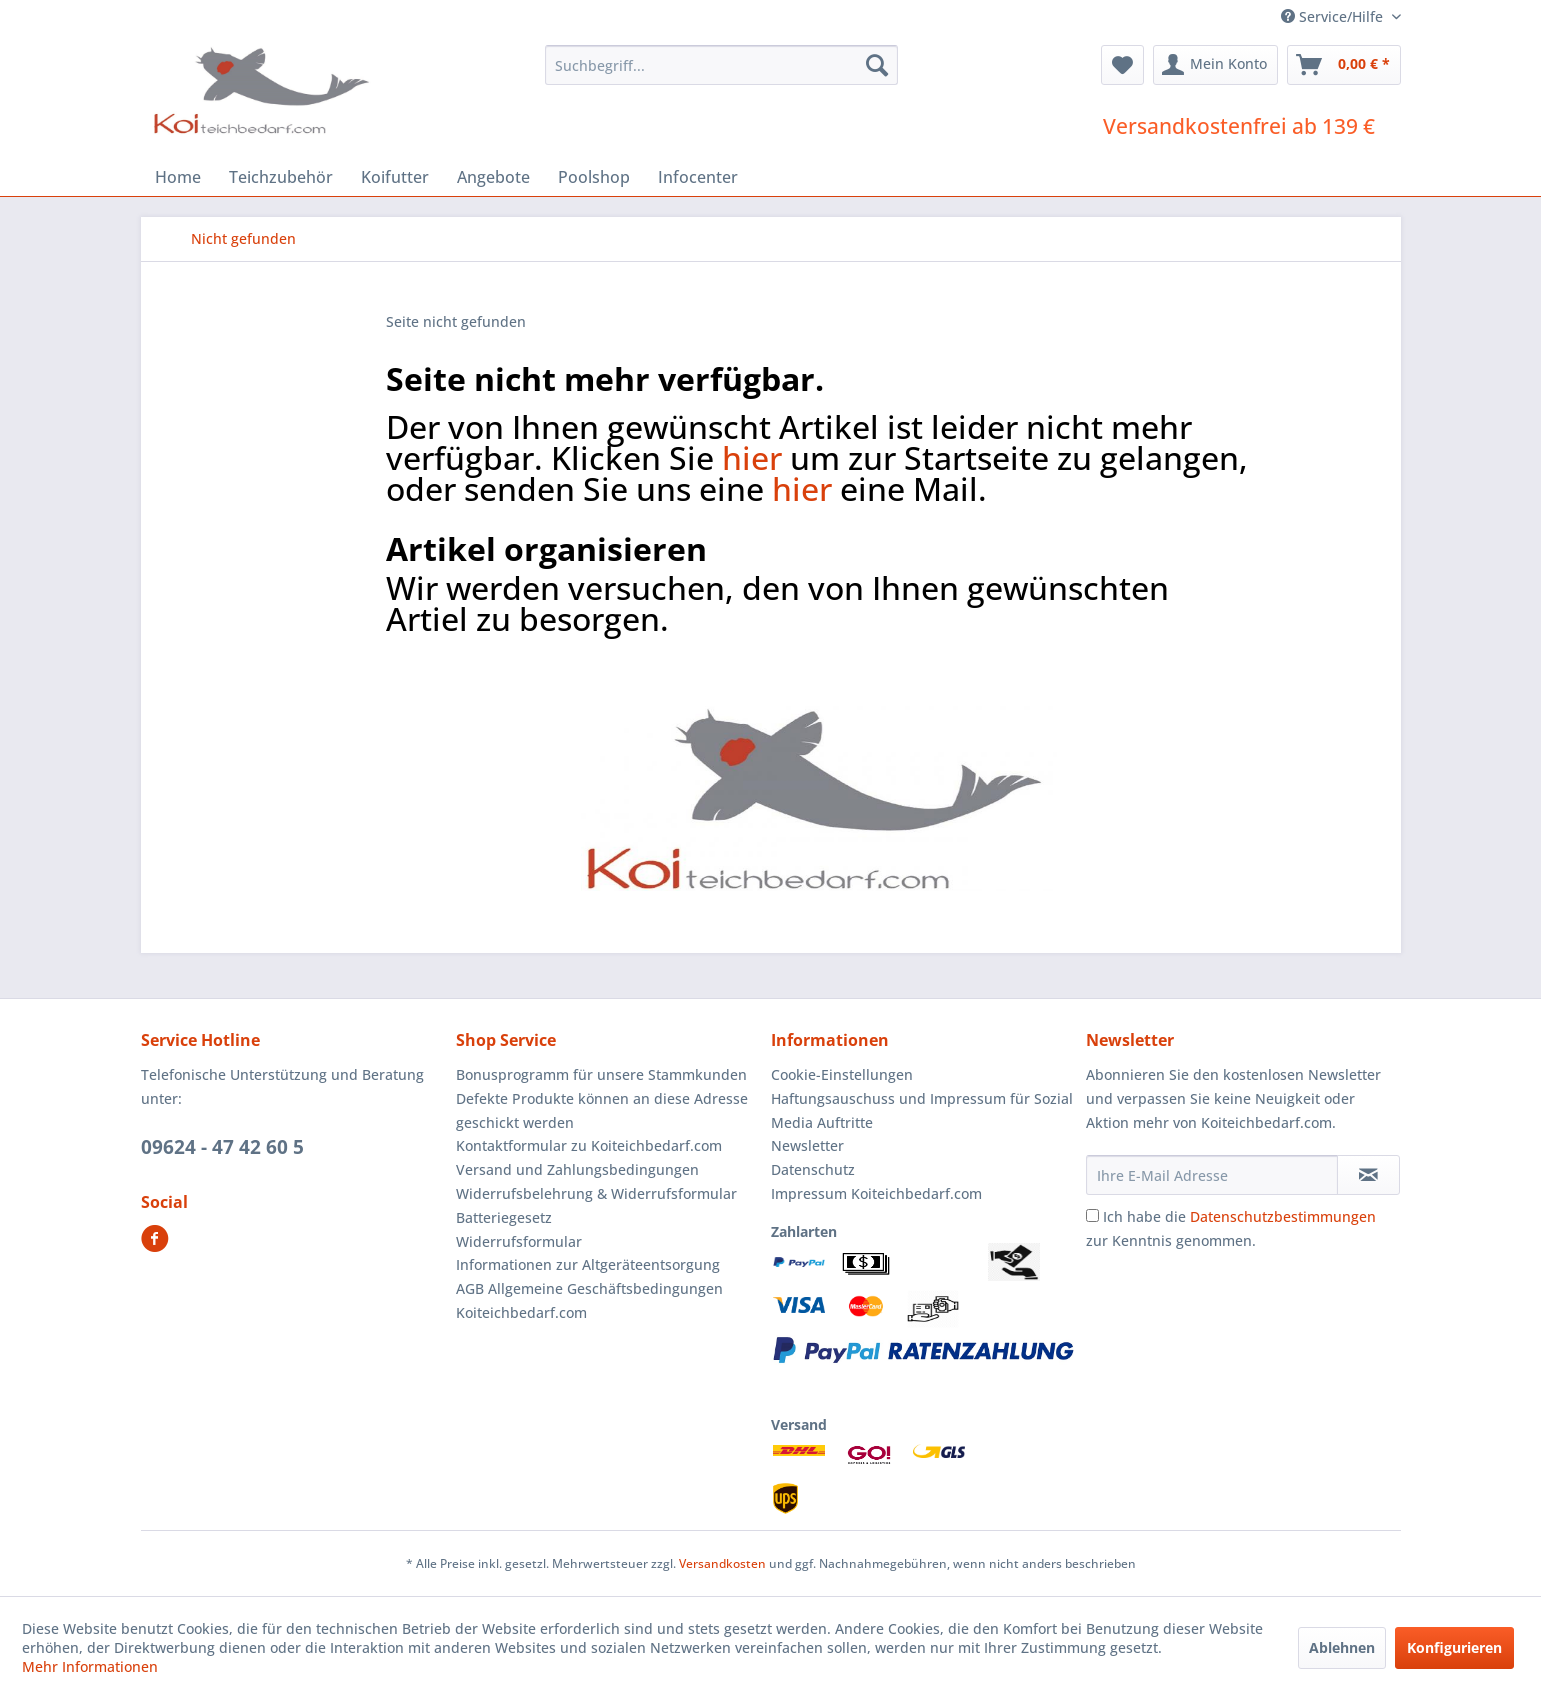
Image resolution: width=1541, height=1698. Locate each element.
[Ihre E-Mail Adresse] (1212, 1175)
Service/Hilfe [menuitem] (1334, 16)
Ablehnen (1342, 1647)
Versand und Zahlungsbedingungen (577, 1169)
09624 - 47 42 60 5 (222, 1147)
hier (752, 457)
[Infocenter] (698, 177)
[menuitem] (721, 65)
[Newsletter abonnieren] (1368, 1175)
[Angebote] (493, 177)
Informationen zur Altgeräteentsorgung (588, 1264)
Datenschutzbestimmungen (1283, 1216)
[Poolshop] (594, 177)
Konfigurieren (1454, 1647)
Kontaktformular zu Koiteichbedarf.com (589, 1145)
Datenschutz (813, 1169)
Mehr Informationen (90, 1666)
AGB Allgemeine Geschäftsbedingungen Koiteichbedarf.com (589, 1300)
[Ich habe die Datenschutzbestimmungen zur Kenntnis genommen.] (1092, 1215)
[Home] (178, 177)
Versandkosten (722, 1563)
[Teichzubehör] (281, 177)
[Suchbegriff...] (721, 65)
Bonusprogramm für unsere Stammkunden (601, 1074)
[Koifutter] (395, 177)
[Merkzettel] (1122, 65)
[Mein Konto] (1215, 65)
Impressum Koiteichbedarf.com (876, 1193)
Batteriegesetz (504, 1217)
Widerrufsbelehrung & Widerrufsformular (596, 1193)
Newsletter (807, 1145)
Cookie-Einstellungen (842, 1074)
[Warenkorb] (1344, 65)
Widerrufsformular (519, 1241)
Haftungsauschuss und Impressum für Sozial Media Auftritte (922, 1110)
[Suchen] (877, 65)
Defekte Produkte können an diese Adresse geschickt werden (602, 1110)
